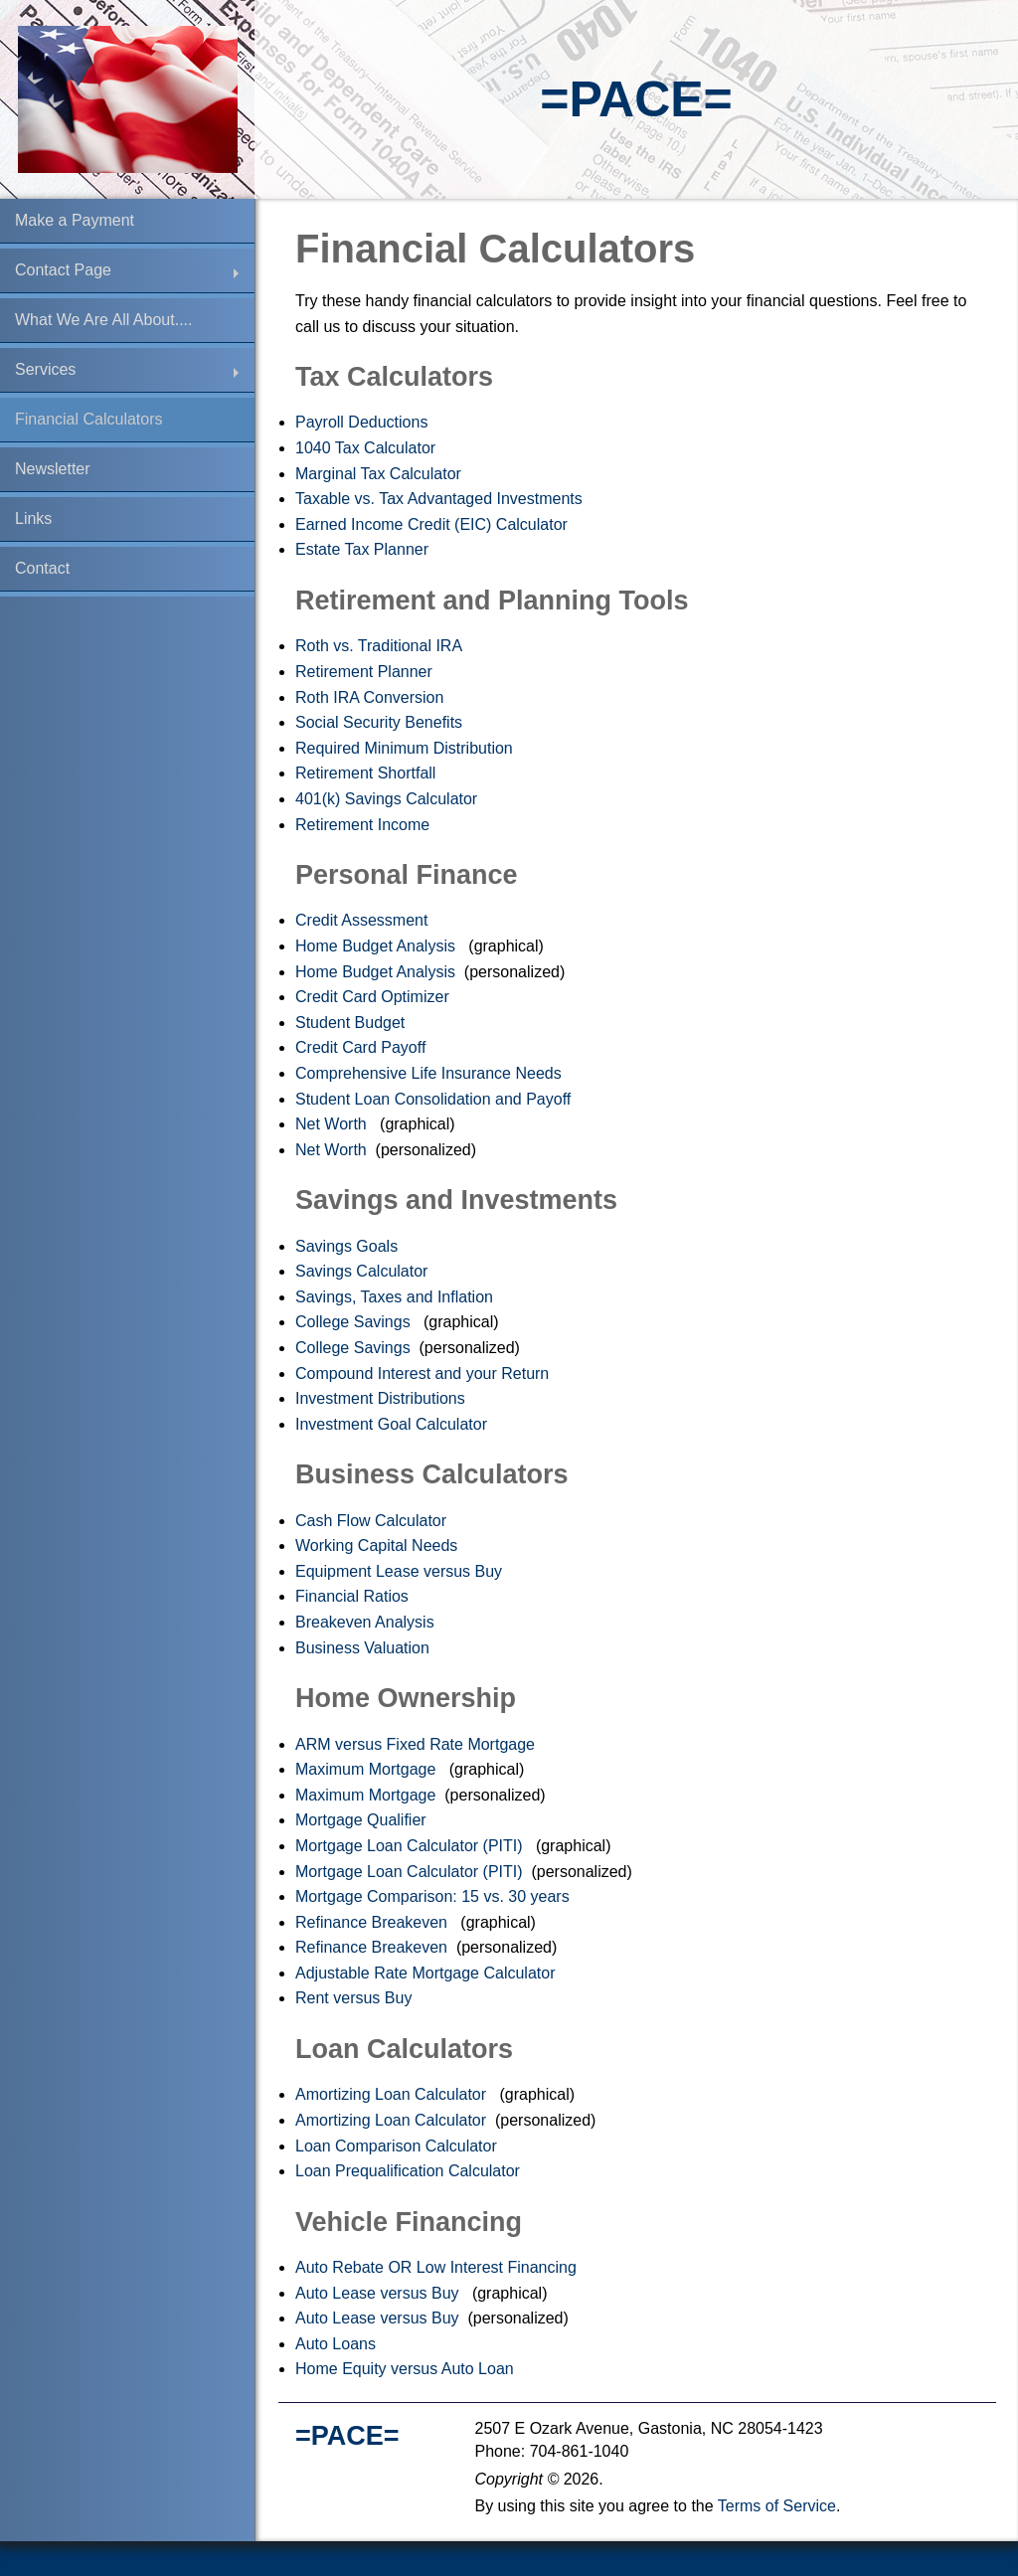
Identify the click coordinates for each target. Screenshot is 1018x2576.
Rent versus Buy (356, 1997)
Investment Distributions (382, 1398)
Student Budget (352, 1022)
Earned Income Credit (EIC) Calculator (433, 524)
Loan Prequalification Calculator (409, 2170)
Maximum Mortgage (367, 1769)
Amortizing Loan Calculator (393, 2094)
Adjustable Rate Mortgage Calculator (427, 1973)
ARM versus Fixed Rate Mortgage (417, 1744)
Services (45, 369)
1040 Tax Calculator (367, 447)
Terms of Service (777, 2505)
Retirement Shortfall (367, 773)
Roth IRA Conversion (371, 697)
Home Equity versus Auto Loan (406, 2368)
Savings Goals (349, 1246)
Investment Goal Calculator (393, 1424)
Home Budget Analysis (377, 946)
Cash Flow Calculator (373, 1520)
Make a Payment (74, 220)
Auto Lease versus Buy (379, 2293)
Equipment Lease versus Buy (401, 1571)
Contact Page (63, 269)
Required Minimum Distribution (406, 748)
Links (33, 518)
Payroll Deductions (363, 422)
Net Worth (333, 1124)
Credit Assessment (363, 920)
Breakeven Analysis (366, 1622)
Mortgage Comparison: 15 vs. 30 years (434, 1896)
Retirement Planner (365, 671)
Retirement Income (364, 824)
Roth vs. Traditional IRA (380, 645)
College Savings (355, 1321)
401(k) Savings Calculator (388, 798)
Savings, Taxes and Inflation (396, 1296)
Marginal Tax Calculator (380, 473)
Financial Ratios (354, 1596)
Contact (42, 568)
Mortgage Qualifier (362, 1819)
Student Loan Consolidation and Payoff (435, 1099)
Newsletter (52, 468)
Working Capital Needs (378, 1545)
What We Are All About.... (103, 319)
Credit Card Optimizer (374, 996)
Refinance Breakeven (373, 1922)
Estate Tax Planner (363, 549)
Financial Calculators (89, 419)
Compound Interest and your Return (424, 1373)
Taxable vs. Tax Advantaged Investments (441, 498)
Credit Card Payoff (362, 1047)
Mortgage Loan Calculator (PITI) (411, 1845)
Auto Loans (337, 2343)
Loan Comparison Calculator (398, 2146)
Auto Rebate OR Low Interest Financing (438, 2267)
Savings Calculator (363, 1271)
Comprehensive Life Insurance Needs (430, 1073)
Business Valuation (364, 1647)
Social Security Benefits (381, 722)
